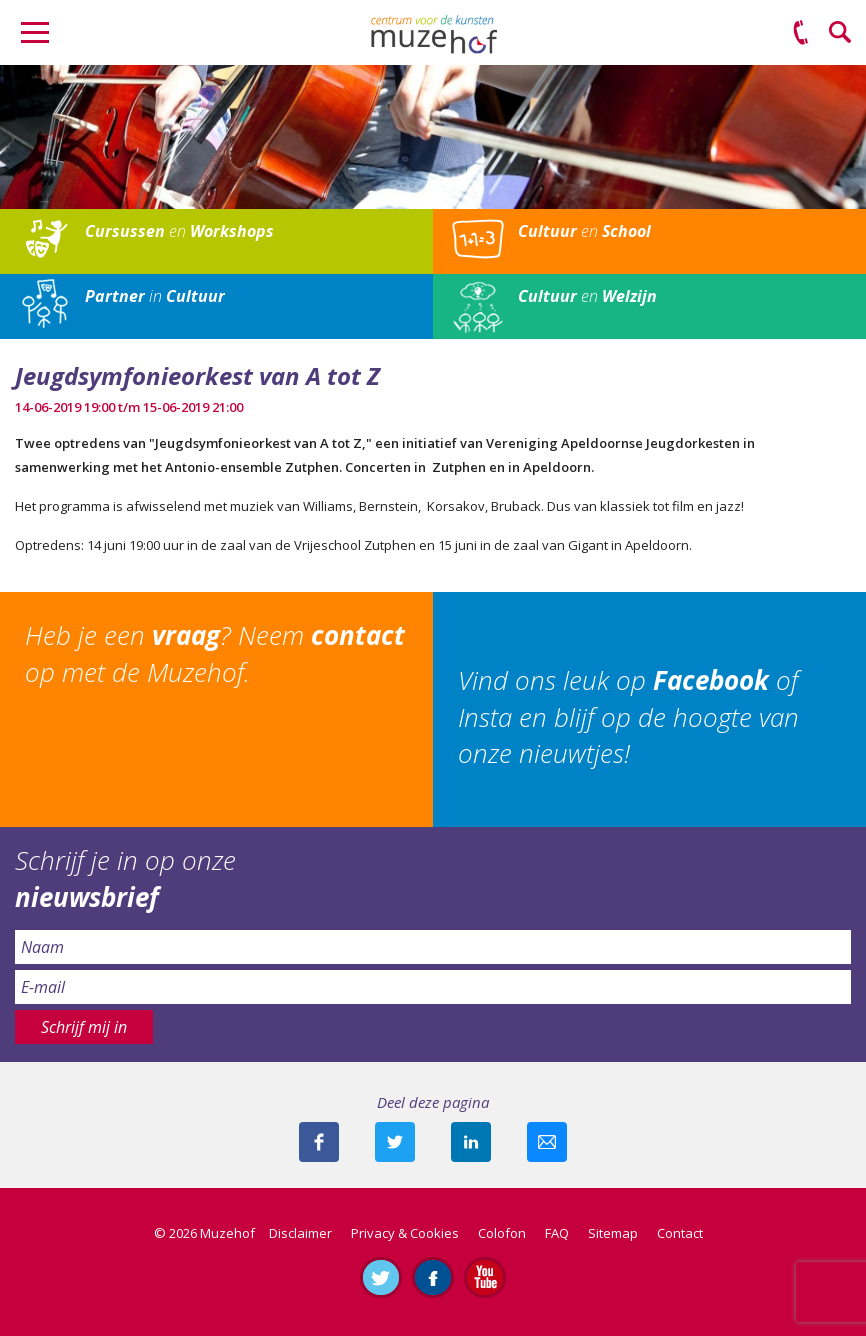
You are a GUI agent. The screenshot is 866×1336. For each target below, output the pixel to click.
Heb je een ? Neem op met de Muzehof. (215, 653)
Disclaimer (300, 1233)
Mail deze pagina (547, 1142)
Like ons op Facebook (433, 1277)
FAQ (557, 1233)
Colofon (502, 1233)
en (179, 231)
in (155, 296)
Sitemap (613, 1233)
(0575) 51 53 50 (801, 33)
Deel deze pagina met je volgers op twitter (395, 1142)
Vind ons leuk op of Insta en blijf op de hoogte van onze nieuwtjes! (628, 716)
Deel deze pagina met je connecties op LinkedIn (471, 1142)
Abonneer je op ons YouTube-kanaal (485, 1277)
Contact (680, 1233)
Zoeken (841, 33)
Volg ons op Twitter (381, 1277)
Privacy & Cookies (405, 1233)
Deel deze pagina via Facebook (319, 1142)
